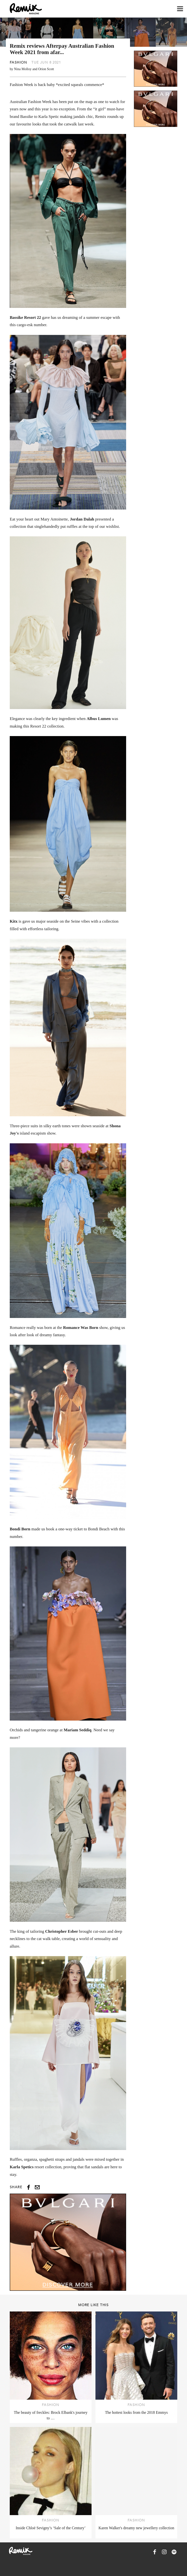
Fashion (18, 62)
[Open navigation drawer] (180, 9)
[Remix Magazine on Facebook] (154, 2551)
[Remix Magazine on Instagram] (164, 2551)
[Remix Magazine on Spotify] (174, 2551)
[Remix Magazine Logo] (26, 8)
